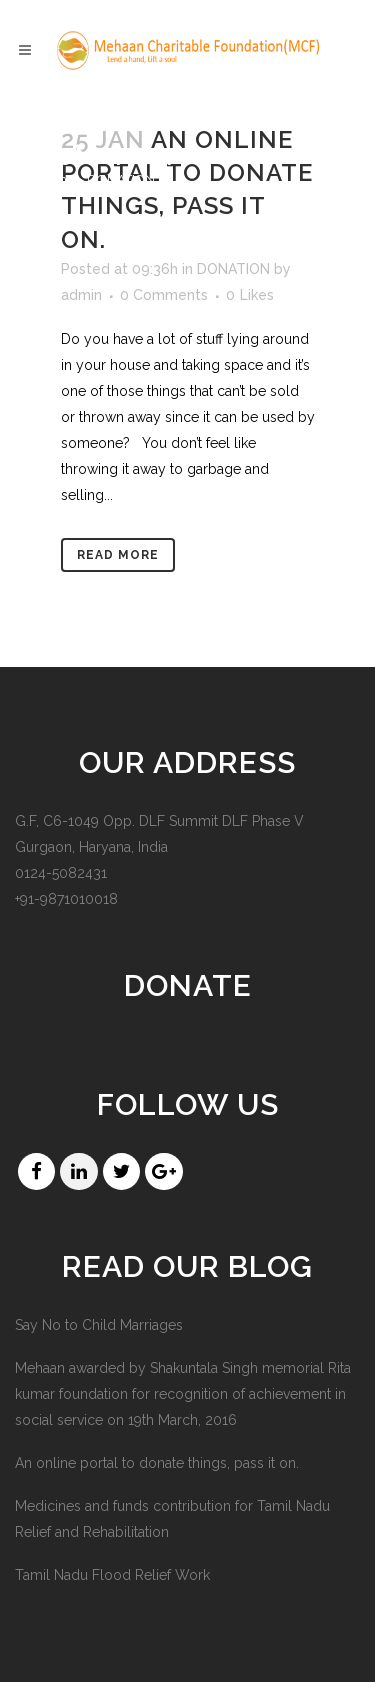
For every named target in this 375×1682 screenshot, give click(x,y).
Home (56, 179)
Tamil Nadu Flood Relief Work (112, 1575)
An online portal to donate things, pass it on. (157, 1463)
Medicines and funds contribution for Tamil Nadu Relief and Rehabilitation (172, 1519)
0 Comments (164, 295)
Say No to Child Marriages (99, 1325)
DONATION (233, 269)
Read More (118, 555)
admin (81, 295)
